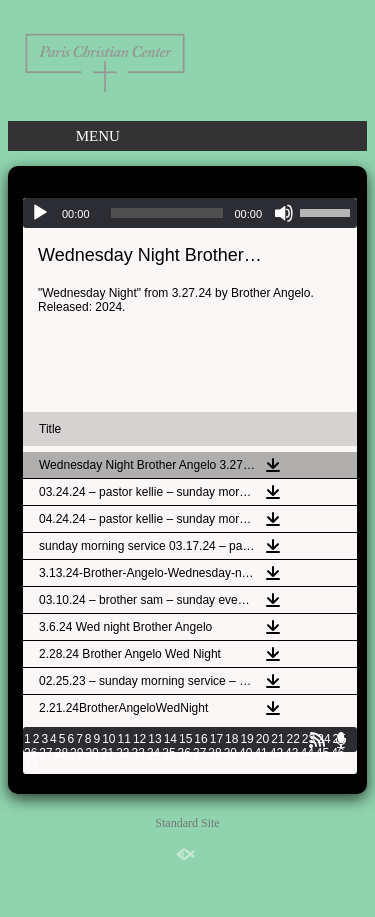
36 (184, 753)
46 (337, 753)
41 (260, 753)
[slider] (167, 213)
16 (200, 739)
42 (276, 753)
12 (139, 739)
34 (153, 753)
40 (245, 753)
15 (185, 739)
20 (262, 739)
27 (45, 753)
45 (322, 753)
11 (124, 739)
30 (91, 753)
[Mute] (284, 213)
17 (216, 739)
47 (30, 767)
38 (214, 753)
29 (76, 753)
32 (122, 753)
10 (108, 739)
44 (306, 753)
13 (154, 739)
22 (293, 739)
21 (277, 739)
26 (30, 753)
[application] (190, 213)
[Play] (40, 213)
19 (246, 739)
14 (170, 739)
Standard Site (187, 823)
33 (138, 753)
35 (168, 753)
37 (199, 753)
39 (230, 753)
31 (107, 753)
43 (291, 753)
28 (61, 753)
